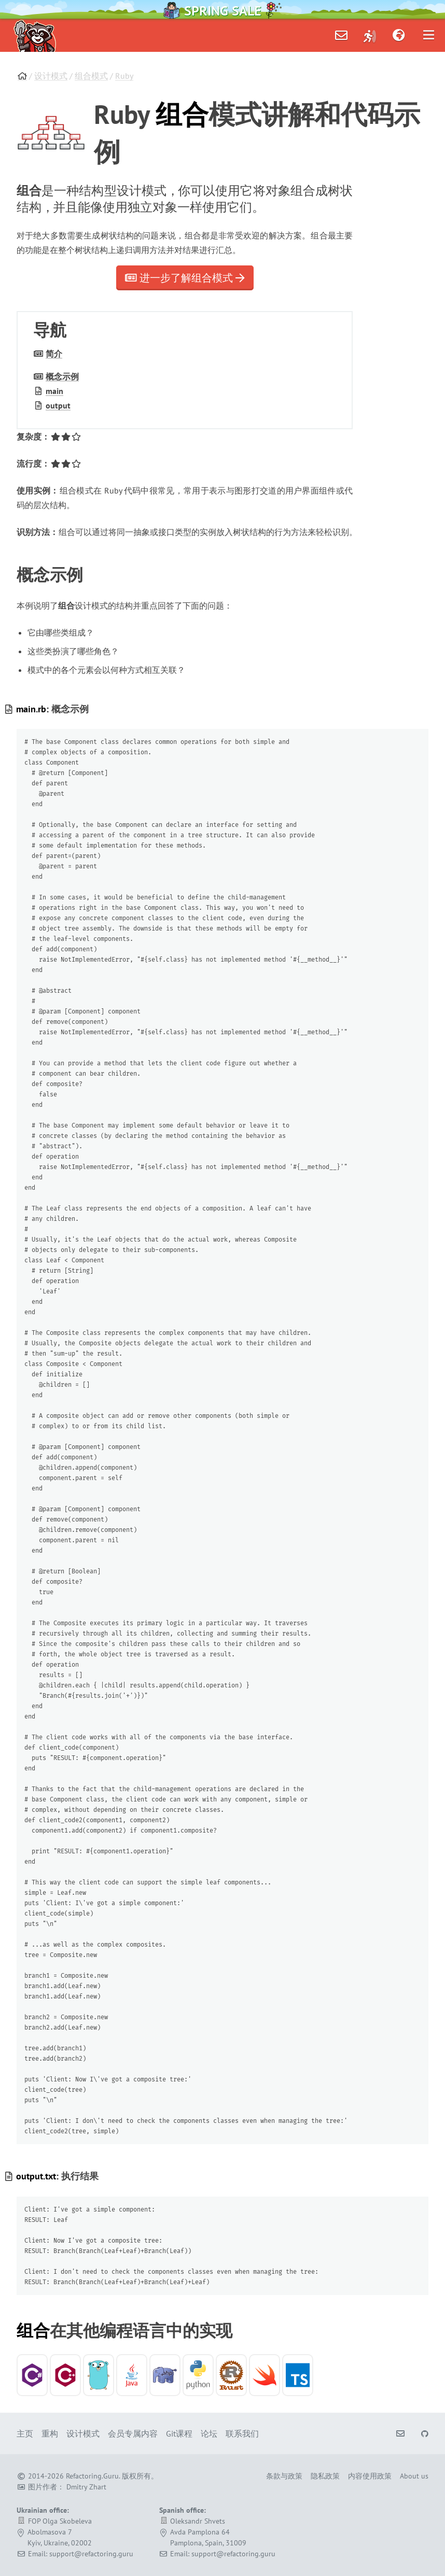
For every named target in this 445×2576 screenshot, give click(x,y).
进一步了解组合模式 (185, 278)
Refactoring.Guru (92, 2476)
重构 (49, 2433)
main (54, 391)
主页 (25, 2433)
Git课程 (179, 2433)
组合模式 (91, 76)
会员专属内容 (133, 2433)
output (58, 405)
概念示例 (62, 376)
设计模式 (50, 76)
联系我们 (242, 2433)
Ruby (124, 76)
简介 (54, 353)
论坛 (209, 2433)
